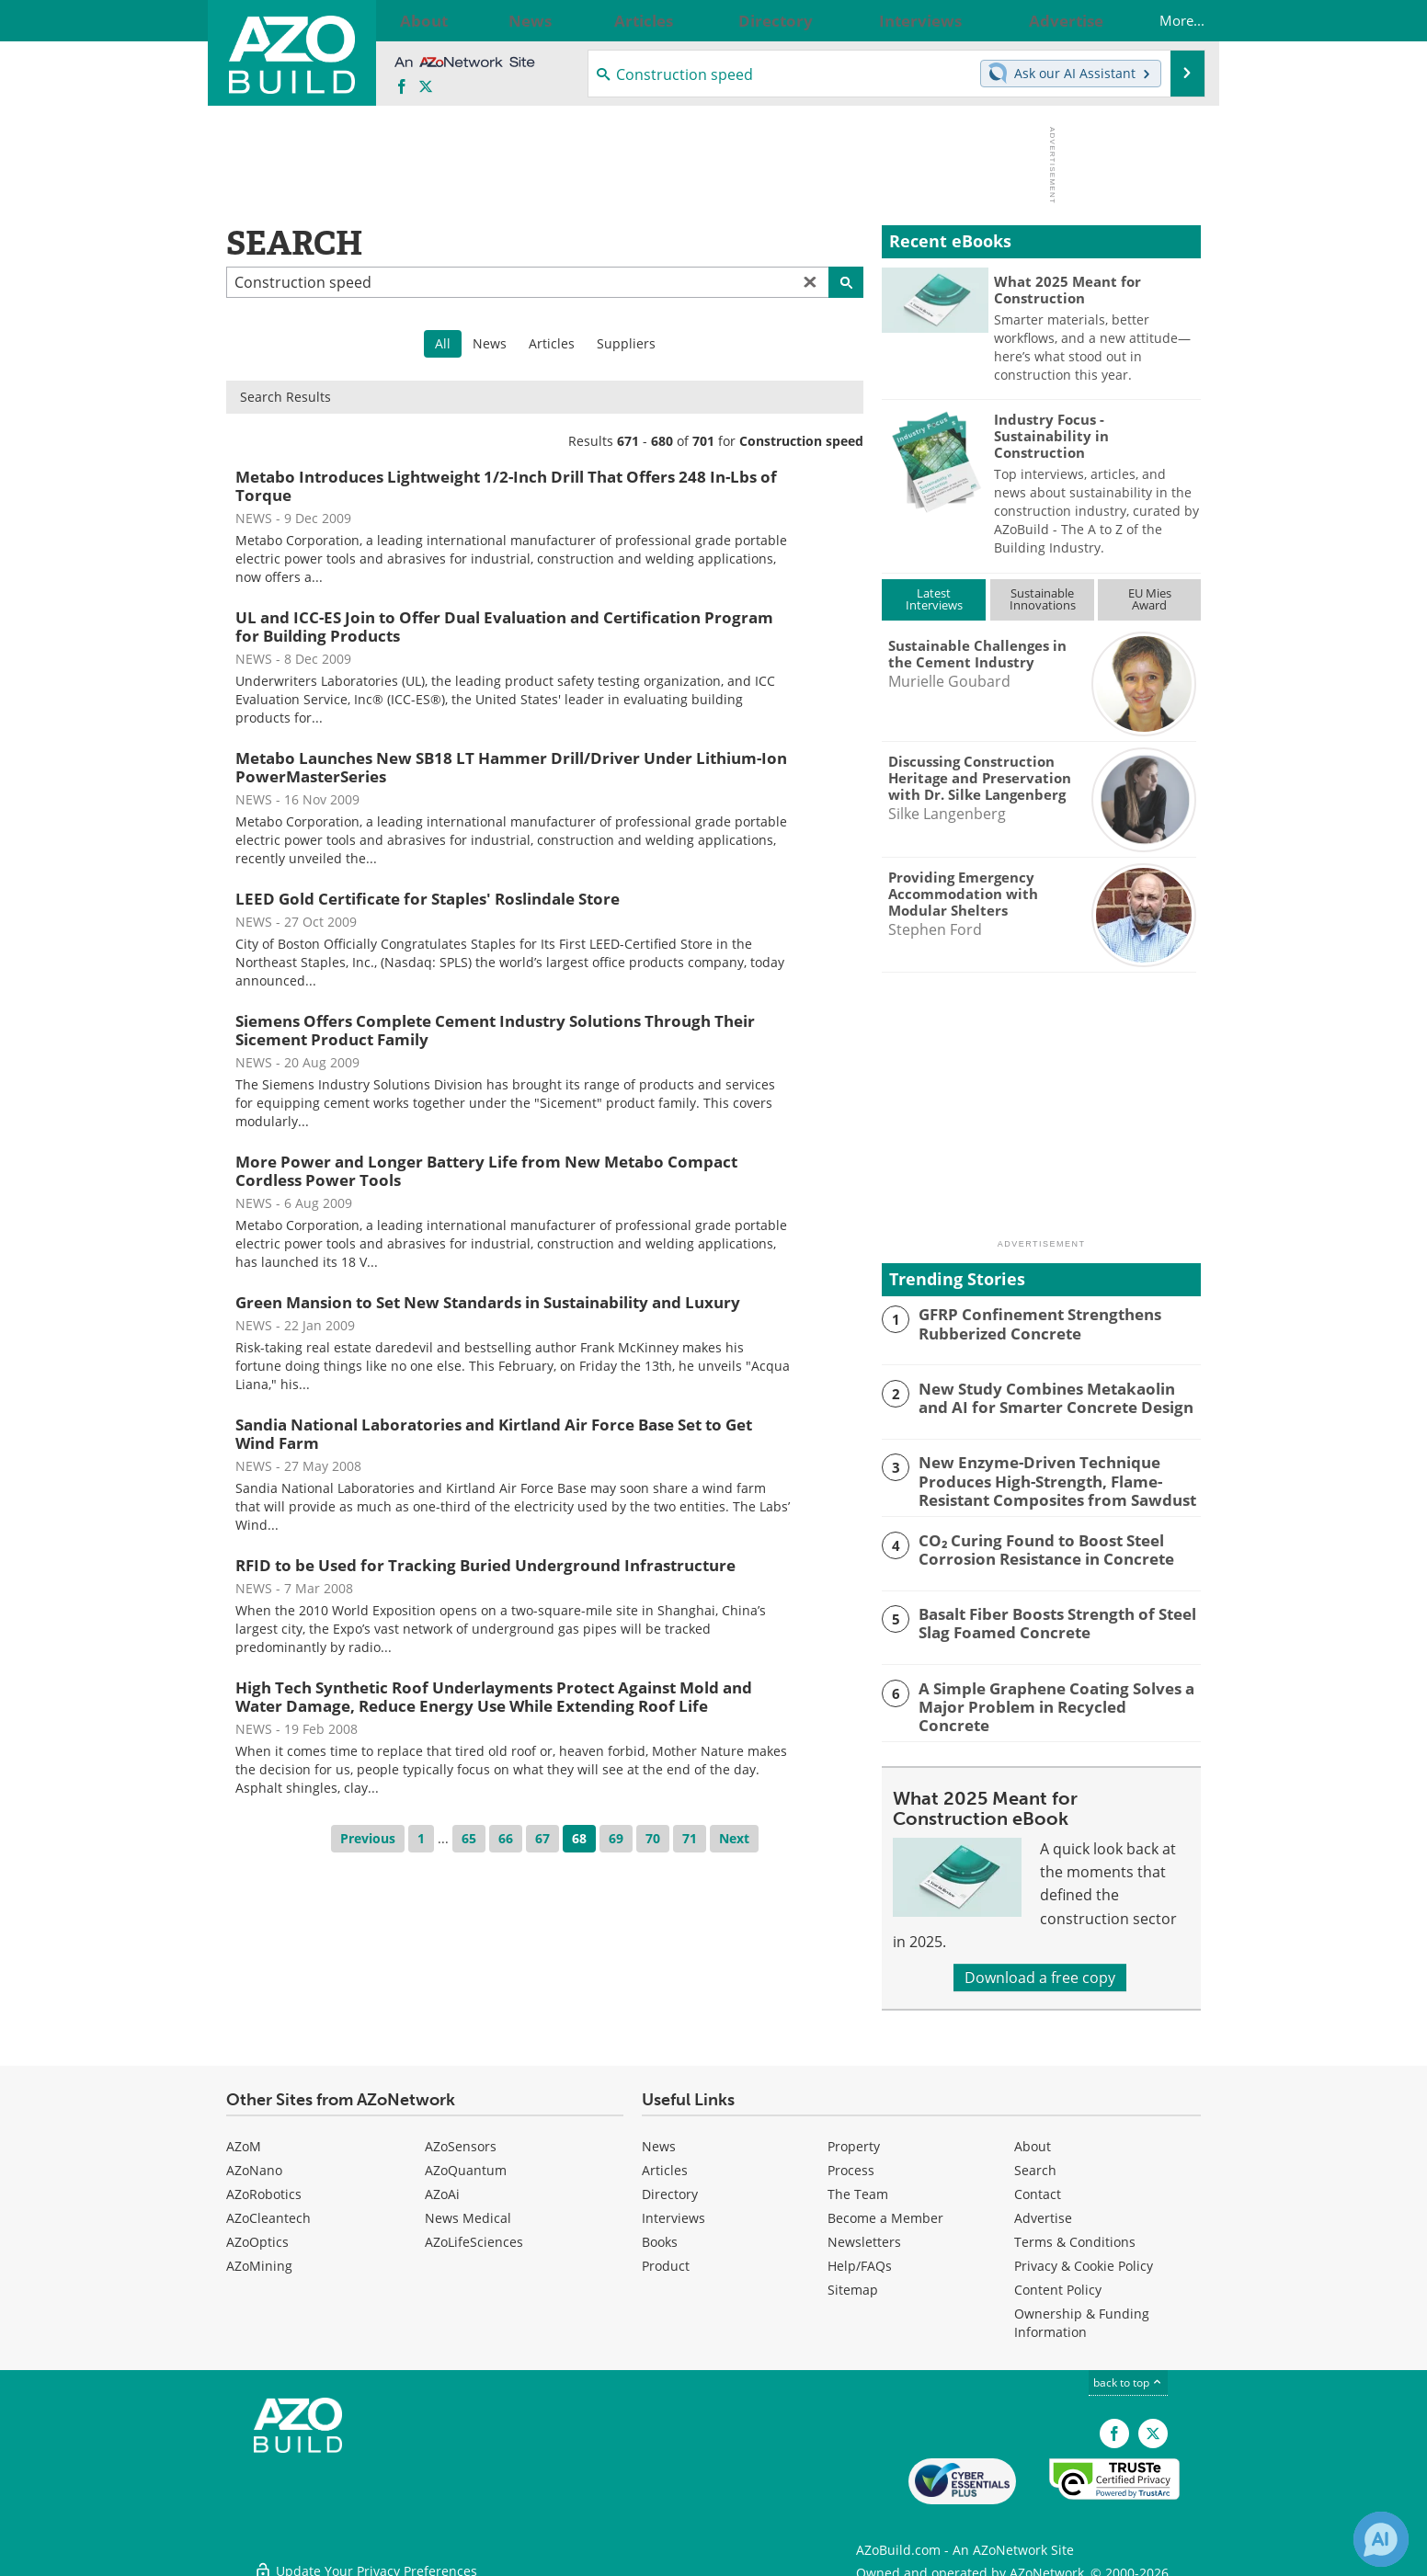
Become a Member (885, 2211)
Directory (670, 2187)
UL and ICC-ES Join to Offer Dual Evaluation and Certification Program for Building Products (504, 626)
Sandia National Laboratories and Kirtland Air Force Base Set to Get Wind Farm (493, 1433)
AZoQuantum (466, 2163)
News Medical (468, 2211)
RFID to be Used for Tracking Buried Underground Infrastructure (485, 1565)
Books (660, 2235)
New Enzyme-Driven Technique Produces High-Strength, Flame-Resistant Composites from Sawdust (1044, 1478)
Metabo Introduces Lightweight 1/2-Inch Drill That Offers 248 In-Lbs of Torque (506, 486)
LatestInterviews (934, 599)
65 (469, 1838)
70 (652, 1838)
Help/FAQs (860, 2259)
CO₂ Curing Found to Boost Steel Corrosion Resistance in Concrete (1033, 1544)
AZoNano (254, 2163)
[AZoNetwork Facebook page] (401, 87)
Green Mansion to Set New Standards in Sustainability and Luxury (487, 1302)
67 (542, 1838)
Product (666, 2259)
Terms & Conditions (1075, 2235)
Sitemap (853, 2283)
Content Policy (1058, 2283)
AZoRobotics (264, 2187)
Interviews (673, 2211)
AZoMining (259, 2259)
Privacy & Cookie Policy (1083, 2259)
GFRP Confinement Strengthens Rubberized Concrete (1027, 1322)
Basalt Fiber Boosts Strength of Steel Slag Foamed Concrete (1044, 1619)
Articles (552, 343)
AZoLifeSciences (474, 2235)
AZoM (243, 2140)
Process (851, 2163)
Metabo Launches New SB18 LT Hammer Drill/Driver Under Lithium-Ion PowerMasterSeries (511, 767)
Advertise (1043, 2211)
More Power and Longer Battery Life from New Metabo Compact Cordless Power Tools (486, 1171)
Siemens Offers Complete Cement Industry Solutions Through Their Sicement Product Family (495, 1030)
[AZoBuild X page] (425, 87)
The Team (858, 2187)
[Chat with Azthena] (1381, 2539)
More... (1163, 20)
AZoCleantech (268, 2211)
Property (854, 2140)
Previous (367, 1838)
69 (616, 1838)
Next (734, 1838)
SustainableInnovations (1043, 599)
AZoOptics (257, 2235)
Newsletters (864, 2235)
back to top (1128, 2376)
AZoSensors (461, 2140)
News (490, 343)
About (1032, 2140)
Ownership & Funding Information (1081, 2316)
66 (505, 1838)
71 (689, 1838)
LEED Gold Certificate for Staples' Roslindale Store (427, 898)
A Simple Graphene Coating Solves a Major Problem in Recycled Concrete (1045, 1692)
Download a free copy (1040, 1971)
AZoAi (442, 2187)
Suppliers (626, 343)
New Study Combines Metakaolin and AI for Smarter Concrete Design (1058, 1396)
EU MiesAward (1149, 599)
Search (1035, 2163)
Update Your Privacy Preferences (365, 2552)
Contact (1037, 2187)
